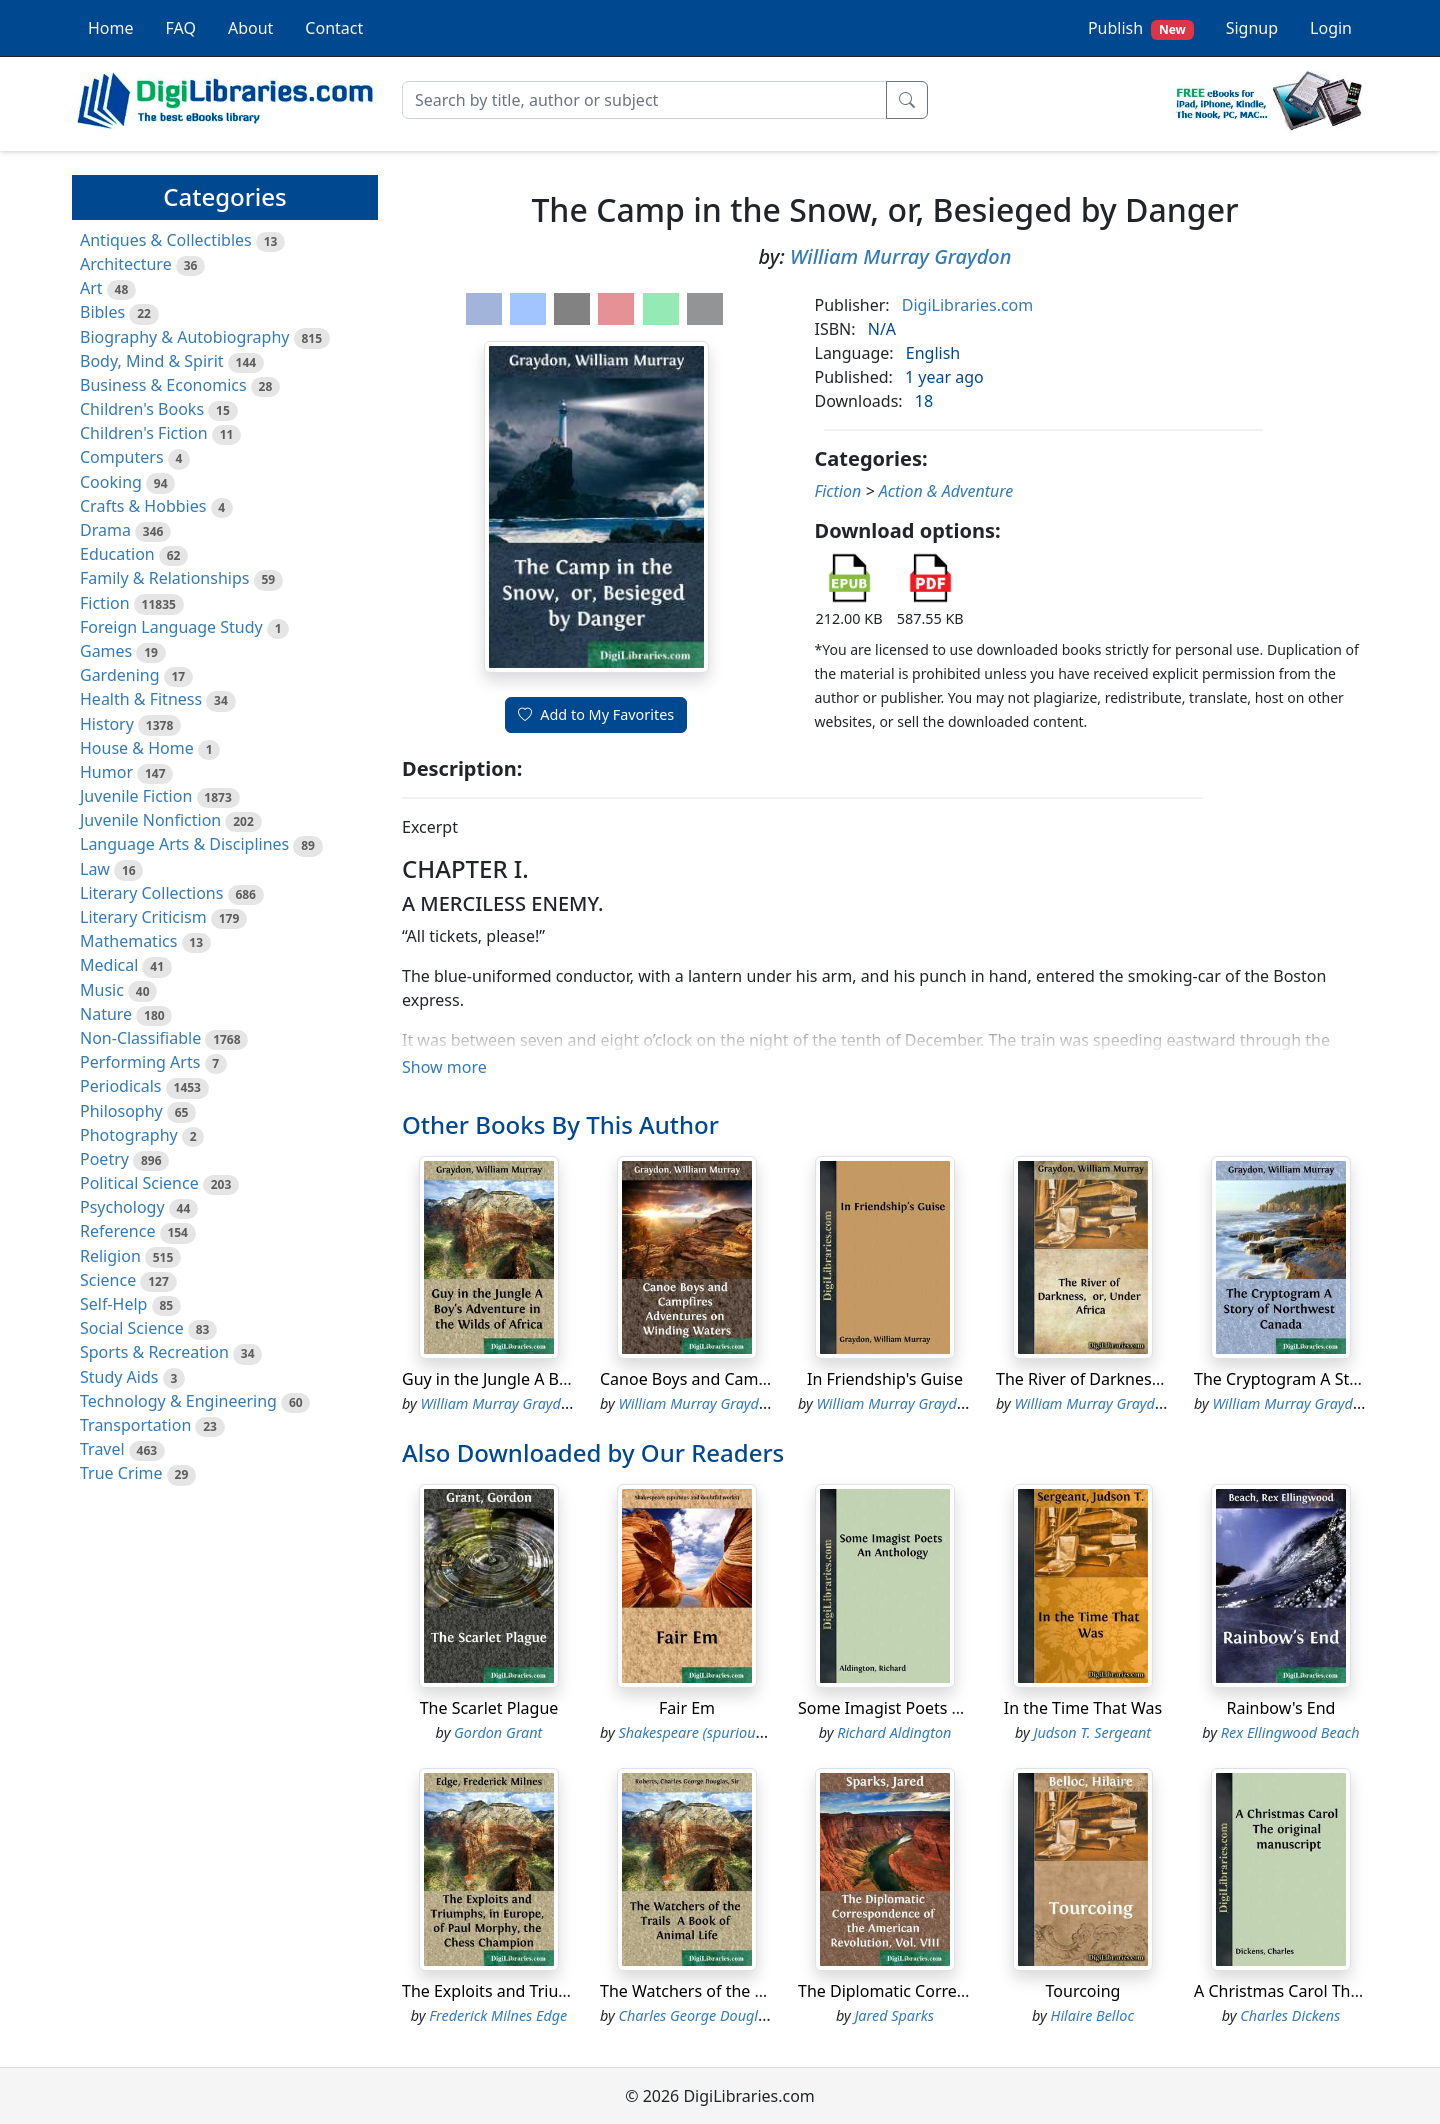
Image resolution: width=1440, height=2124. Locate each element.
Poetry (104, 1159)
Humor (106, 772)
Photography (129, 1135)
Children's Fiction (144, 433)
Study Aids (119, 1377)
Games (106, 651)
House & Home (137, 748)
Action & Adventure (946, 491)
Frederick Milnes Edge (498, 2015)
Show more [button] (444, 1067)
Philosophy (121, 1111)
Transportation (135, 1425)
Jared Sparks (894, 2015)
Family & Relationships (164, 578)
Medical (109, 965)
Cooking (111, 482)
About (250, 28)
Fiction (105, 603)
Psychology (122, 1207)
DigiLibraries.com (967, 305)
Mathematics (128, 941)
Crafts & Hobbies (143, 506)
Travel (102, 1449)
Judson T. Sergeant (1092, 1732)
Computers (122, 457)
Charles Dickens (1290, 2015)
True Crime (121, 1473)
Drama (105, 530)
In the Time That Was (1083, 1708)
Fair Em (687, 1708)
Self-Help (113, 1304)
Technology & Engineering (178, 1401)
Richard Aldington (894, 1732)
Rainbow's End (1281, 1708)
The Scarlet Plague (489, 1708)
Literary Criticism (143, 917)
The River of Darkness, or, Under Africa (1140, 1379)
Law (95, 869)
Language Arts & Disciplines (184, 844)
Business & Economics (163, 385)
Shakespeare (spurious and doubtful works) (757, 1732)
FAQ (181, 28)
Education (117, 554)
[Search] (644, 100)
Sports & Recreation (154, 1352)
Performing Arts (140, 1062)
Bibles (102, 312)
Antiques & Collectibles (166, 240)
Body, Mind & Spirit (152, 361)
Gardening (120, 675)
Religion (110, 1256)
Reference (117, 1231)
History (107, 724)
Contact (334, 28)
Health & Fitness (141, 699)
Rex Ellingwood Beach (1290, 1732)
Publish (1141, 28)
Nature (106, 1014)
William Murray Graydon (900, 256)
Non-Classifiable (140, 1038)
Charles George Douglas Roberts (722, 2015)
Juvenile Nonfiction (150, 820)
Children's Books (142, 409)
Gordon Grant (498, 1732)
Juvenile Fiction (136, 796)
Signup (1252, 28)
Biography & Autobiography (184, 337)
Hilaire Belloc (1092, 2015)
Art (91, 288)
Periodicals (121, 1086)
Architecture (126, 264)
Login (1331, 28)
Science (108, 1280)
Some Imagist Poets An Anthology (925, 1708)
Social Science (132, 1328)
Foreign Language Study (171, 627)
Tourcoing (1083, 1991)
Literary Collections (151, 893)
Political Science (139, 1183)
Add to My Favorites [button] (596, 714)
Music (102, 990)
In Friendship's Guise (885, 1379)
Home (111, 28)
